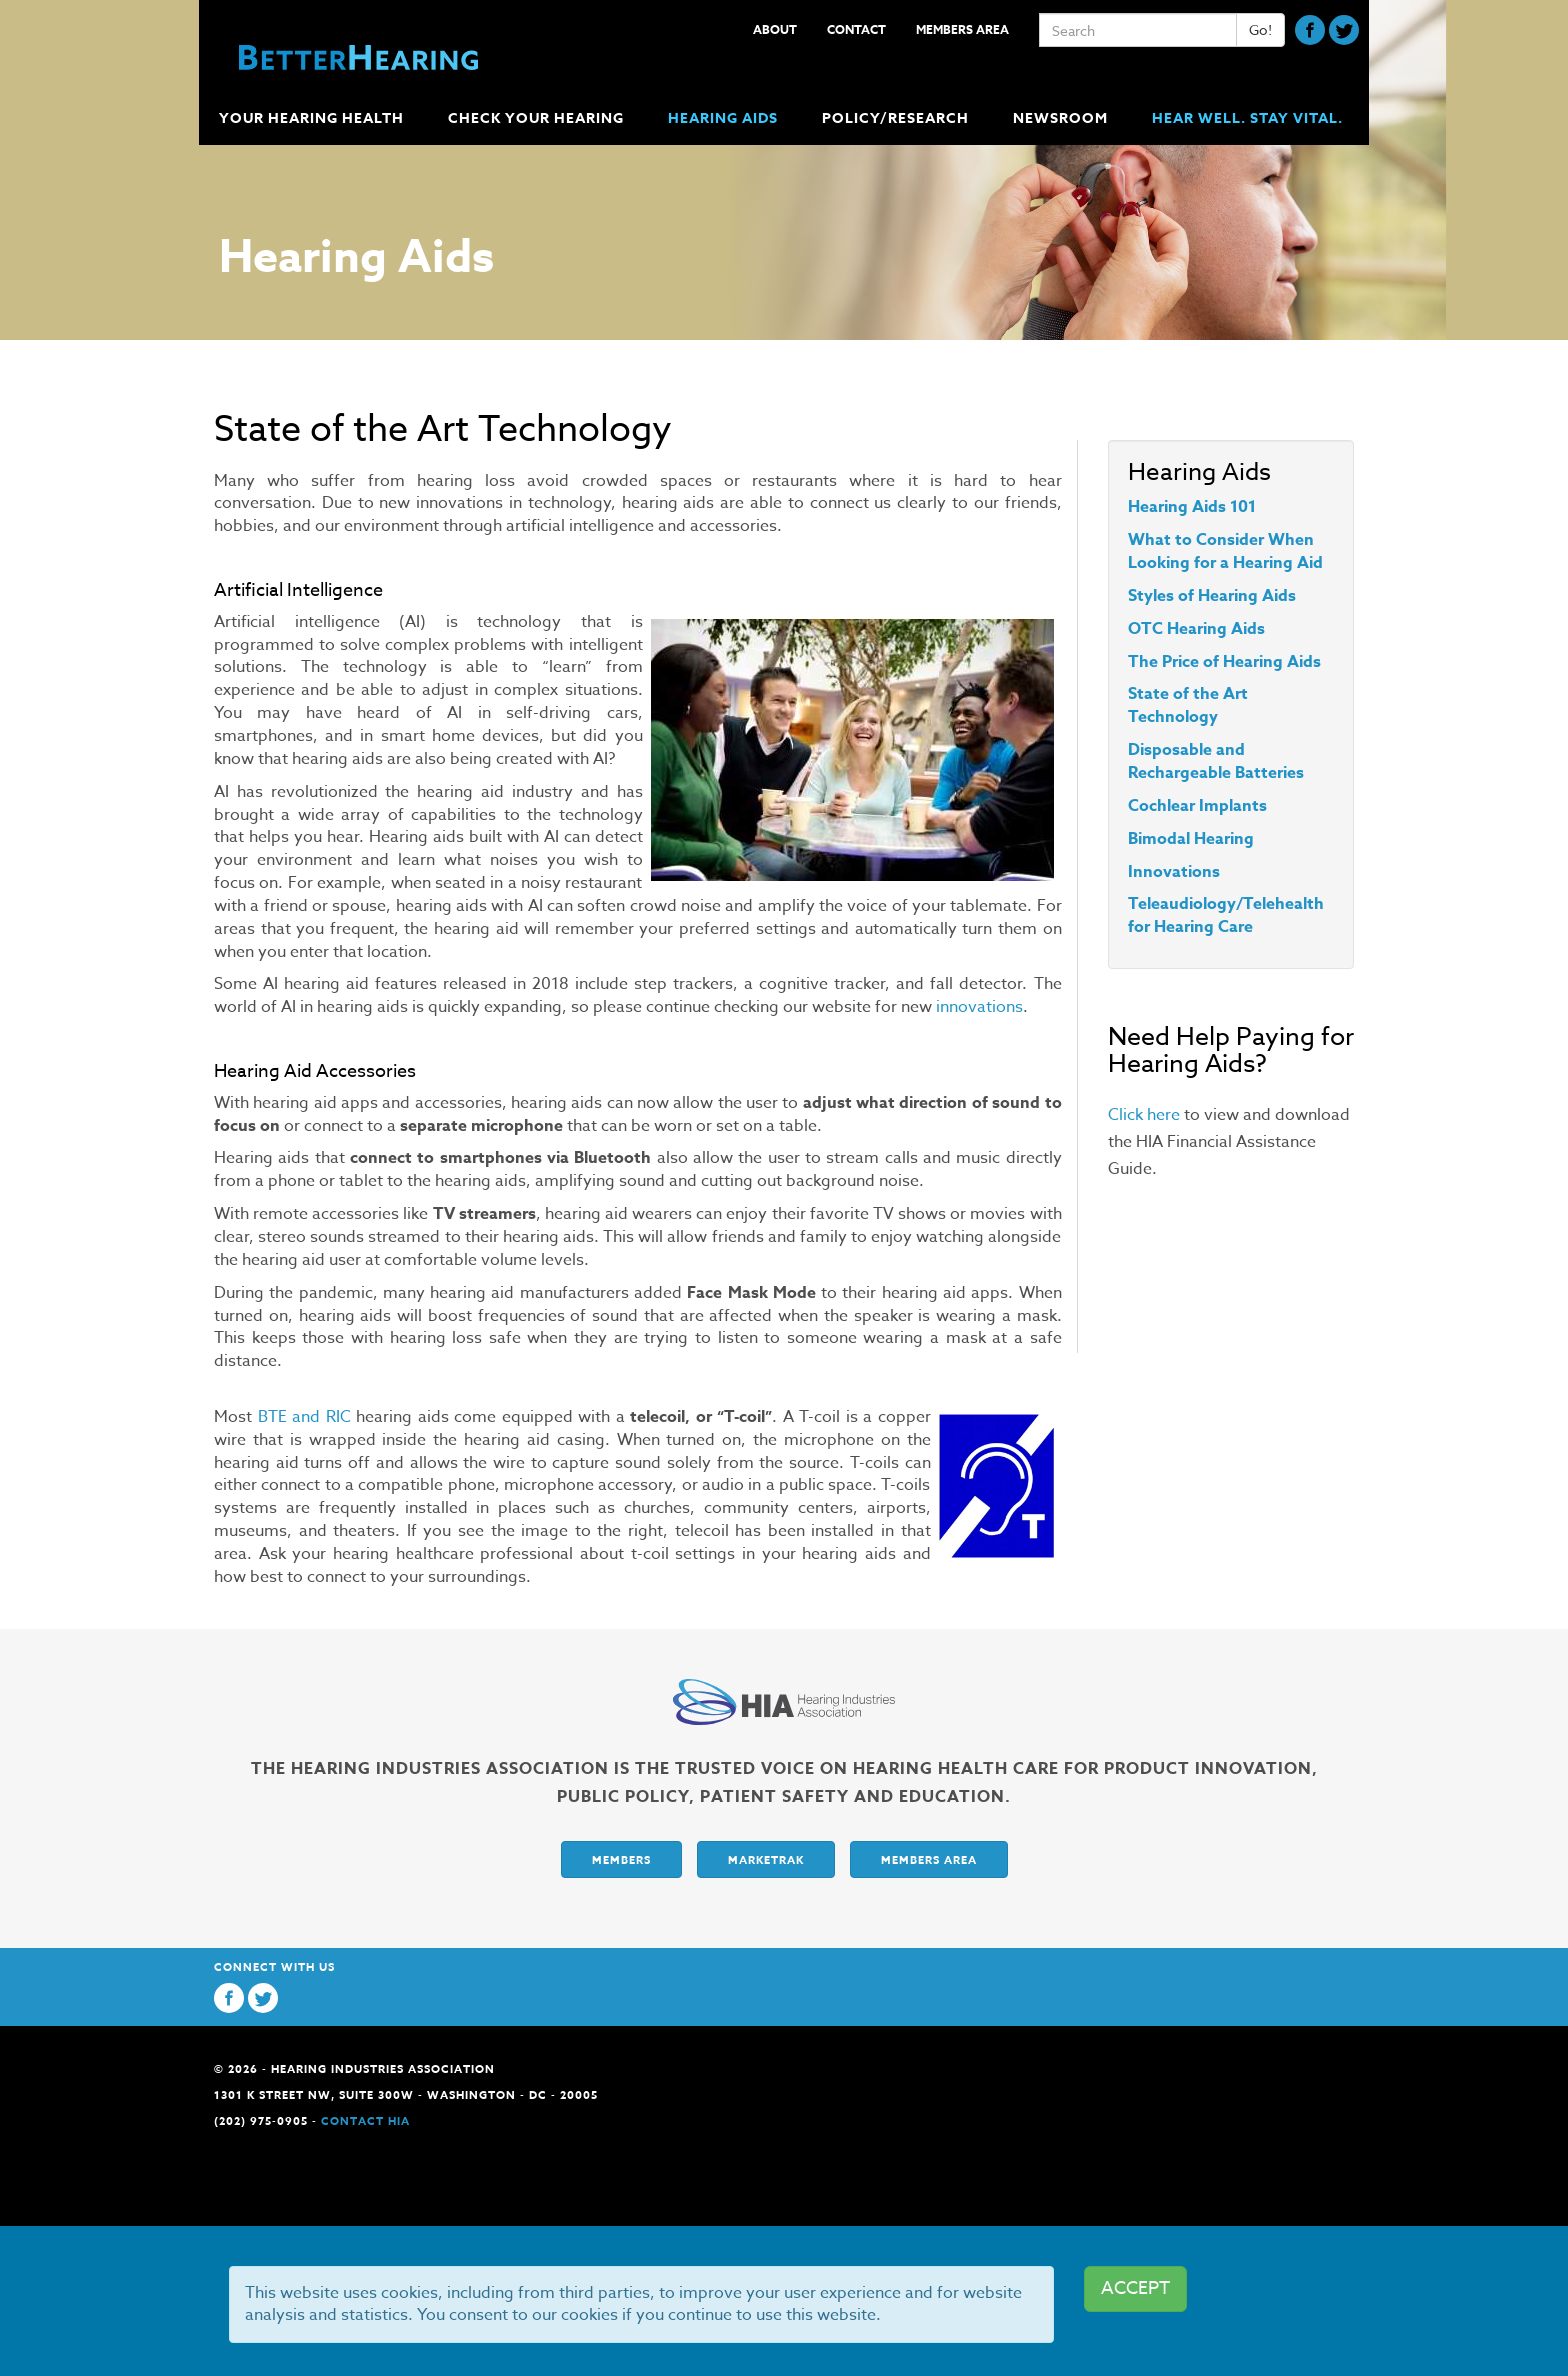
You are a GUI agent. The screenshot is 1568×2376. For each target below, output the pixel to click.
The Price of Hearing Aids (1224, 662)
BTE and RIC (304, 1417)
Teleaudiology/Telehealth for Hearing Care (1226, 915)
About (775, 29)
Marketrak (766, 1859)
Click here (1144, 1115)
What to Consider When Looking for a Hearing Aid (1225, 551)
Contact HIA (365, 2120)
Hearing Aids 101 (1192, 507)
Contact (856, 29)
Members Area (962, 29)
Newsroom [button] (1062, 118)
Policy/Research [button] (897, 118)
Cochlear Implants (1197, 806)
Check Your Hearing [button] (538, 118)
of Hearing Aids (1235, 596)
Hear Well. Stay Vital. (1247, 118)
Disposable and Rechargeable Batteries (1216, 761)
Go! (1260, 29)
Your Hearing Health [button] (313, 118)
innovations (979, 1007)
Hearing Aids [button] (725, 118)
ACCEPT (1135, 2288)
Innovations (1174, 872)
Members (621, 1859)
